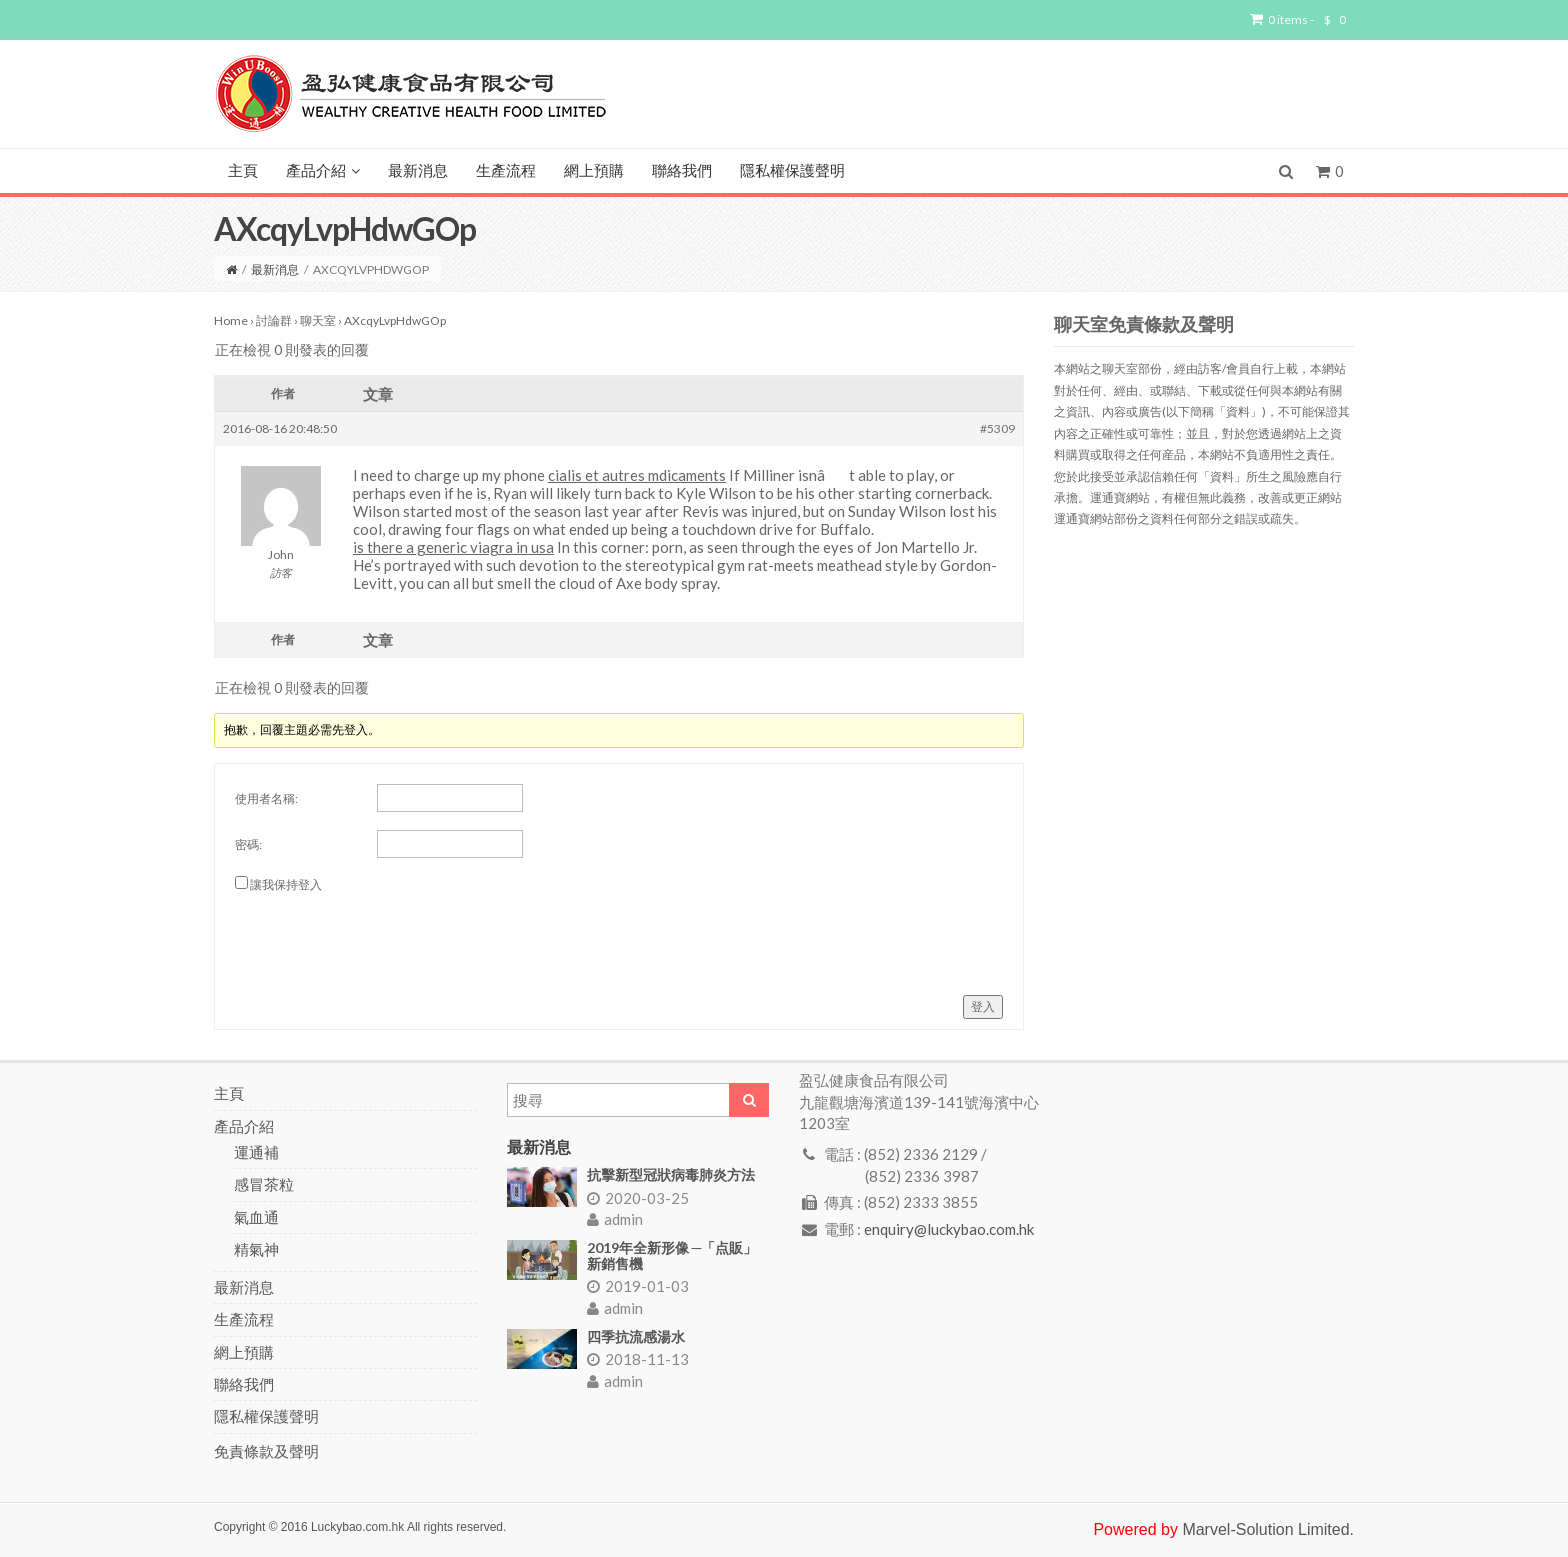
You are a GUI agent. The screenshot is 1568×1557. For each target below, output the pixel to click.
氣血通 (256, 1217)
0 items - (1298, 20)
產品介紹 (323, 171)
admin (615, 1219)
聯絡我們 (682, 171)
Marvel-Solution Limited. (1268, 1529)
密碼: (248, 844)
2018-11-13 (638, 1359)
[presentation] (387, 936)
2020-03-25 (638, 1198)
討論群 (274, 320)
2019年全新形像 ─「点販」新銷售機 (672, 1255)
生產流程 (506, 171)
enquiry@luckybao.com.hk (949, 1229)
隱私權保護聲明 (792, 171)
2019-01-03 (638, 1286)
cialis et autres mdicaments (637, 475)
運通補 (256, 1152)
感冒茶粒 (264, 1184)
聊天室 (318, 320)
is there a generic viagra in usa (453, 547)
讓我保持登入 (286, 884)
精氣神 (256, 1249)
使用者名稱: (266, 798)
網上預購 (594, 171)
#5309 (997, 428)
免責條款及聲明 (266, 1451)
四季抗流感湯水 (636, 1336)
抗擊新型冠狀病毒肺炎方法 (671, 1174)
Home (231, 320)
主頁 (243, 171)
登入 (983, 1006)
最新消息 (418, 171)
